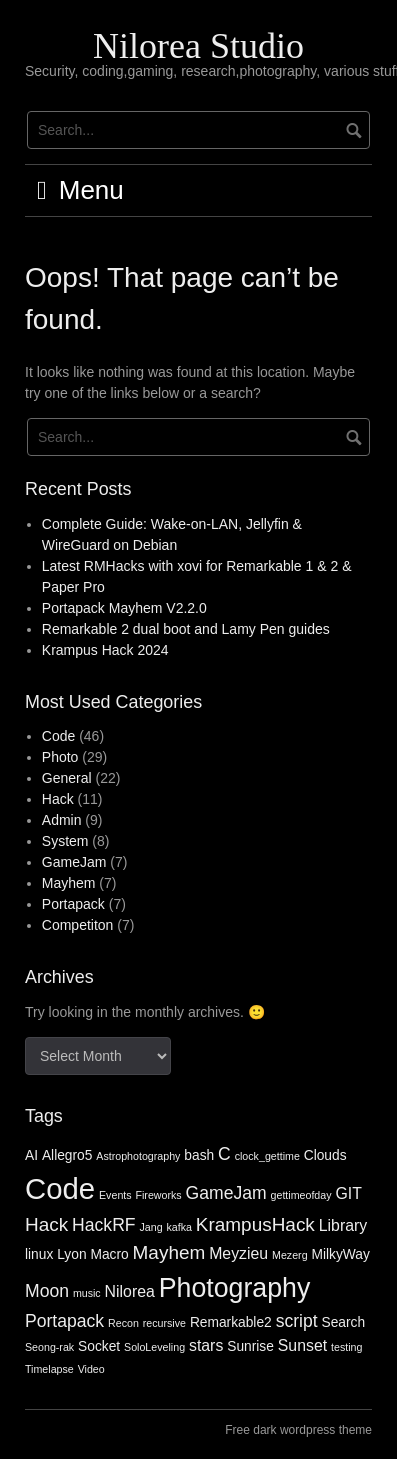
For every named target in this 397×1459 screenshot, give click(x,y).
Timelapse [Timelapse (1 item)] (49, 1369)
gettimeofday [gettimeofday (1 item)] (301, 1195)
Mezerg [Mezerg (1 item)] (290, 1255)
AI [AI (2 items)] (31, 1155)
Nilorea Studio (198, 46)
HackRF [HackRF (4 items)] (103, 1225)
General (67, 778)
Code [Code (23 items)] (60, 1188)
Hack (58, 799)
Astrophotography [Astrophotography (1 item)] (138, 1156)
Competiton (78, 925)
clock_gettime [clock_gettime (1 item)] (267, 1156)
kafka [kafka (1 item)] (178, 1227)
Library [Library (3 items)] (343, 1225)
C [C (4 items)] (224, 1154)
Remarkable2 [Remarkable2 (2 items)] (231, 1322)
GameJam (74, 862)
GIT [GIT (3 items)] (348, 1193)
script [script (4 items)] (297, 1321)
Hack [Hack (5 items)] (46, 1224)
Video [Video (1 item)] (91, 1369)
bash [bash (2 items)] (199, 1155)
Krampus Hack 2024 (105, 650)
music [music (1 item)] (87, 1293)
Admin (62, 820)
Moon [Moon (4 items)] (47, 1291)
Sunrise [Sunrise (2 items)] (250, 1346)
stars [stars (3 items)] (206, 1345)
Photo (60, 757)
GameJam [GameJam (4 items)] (226, 1193)
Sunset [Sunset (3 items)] (302, 1345)
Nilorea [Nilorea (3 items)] (130, 1291)
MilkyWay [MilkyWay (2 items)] (340, 1254)
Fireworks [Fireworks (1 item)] (158, 1195)
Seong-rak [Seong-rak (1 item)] (49, 1347)
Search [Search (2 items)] (344, 1322)
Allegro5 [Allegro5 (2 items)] (67, 1155)
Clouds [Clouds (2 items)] (325, 1155)
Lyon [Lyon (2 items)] (71, 1254)
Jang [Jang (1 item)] (150, 1227)
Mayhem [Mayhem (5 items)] (169, 1252)
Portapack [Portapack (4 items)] (64, 1321)
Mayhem (69, 883)
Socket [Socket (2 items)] (99, 1346)
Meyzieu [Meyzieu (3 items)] (238, 1253)
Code (58, 736)
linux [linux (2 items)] (39, 1254)
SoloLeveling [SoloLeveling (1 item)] (154, 1347)
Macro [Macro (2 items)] (109, 1254)
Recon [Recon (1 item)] (123, 1323)
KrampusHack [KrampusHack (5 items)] (255, 1224)
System (65, 841)
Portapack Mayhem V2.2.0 (124, 608)
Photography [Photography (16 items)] (235, 1288)
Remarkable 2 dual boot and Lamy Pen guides (186, 629)
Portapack (73, 904)
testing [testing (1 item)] (346, 1347)
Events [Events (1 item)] (115, 1195)
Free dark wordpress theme (298, 1430)
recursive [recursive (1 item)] (164, 1323)
